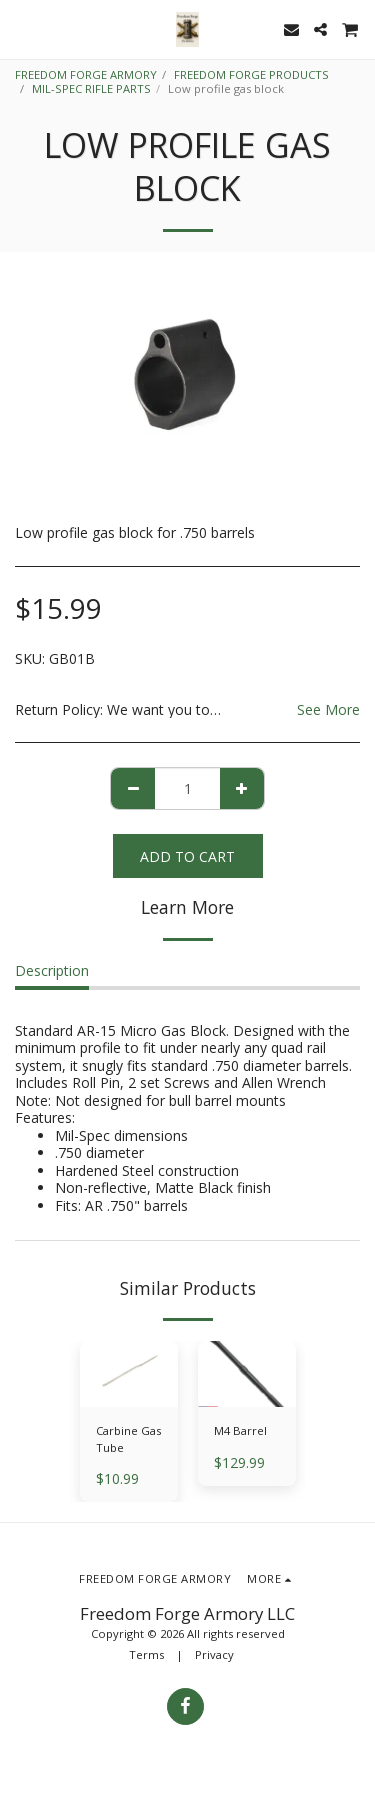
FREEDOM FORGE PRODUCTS (251, 74)
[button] (22, 28)
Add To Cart (187, 856)
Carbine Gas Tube (128, 1439)
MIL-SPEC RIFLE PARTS (91, 88)
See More (328, 710)
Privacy (214, 1654)
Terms (146, 1654)
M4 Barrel (240, 1430)
